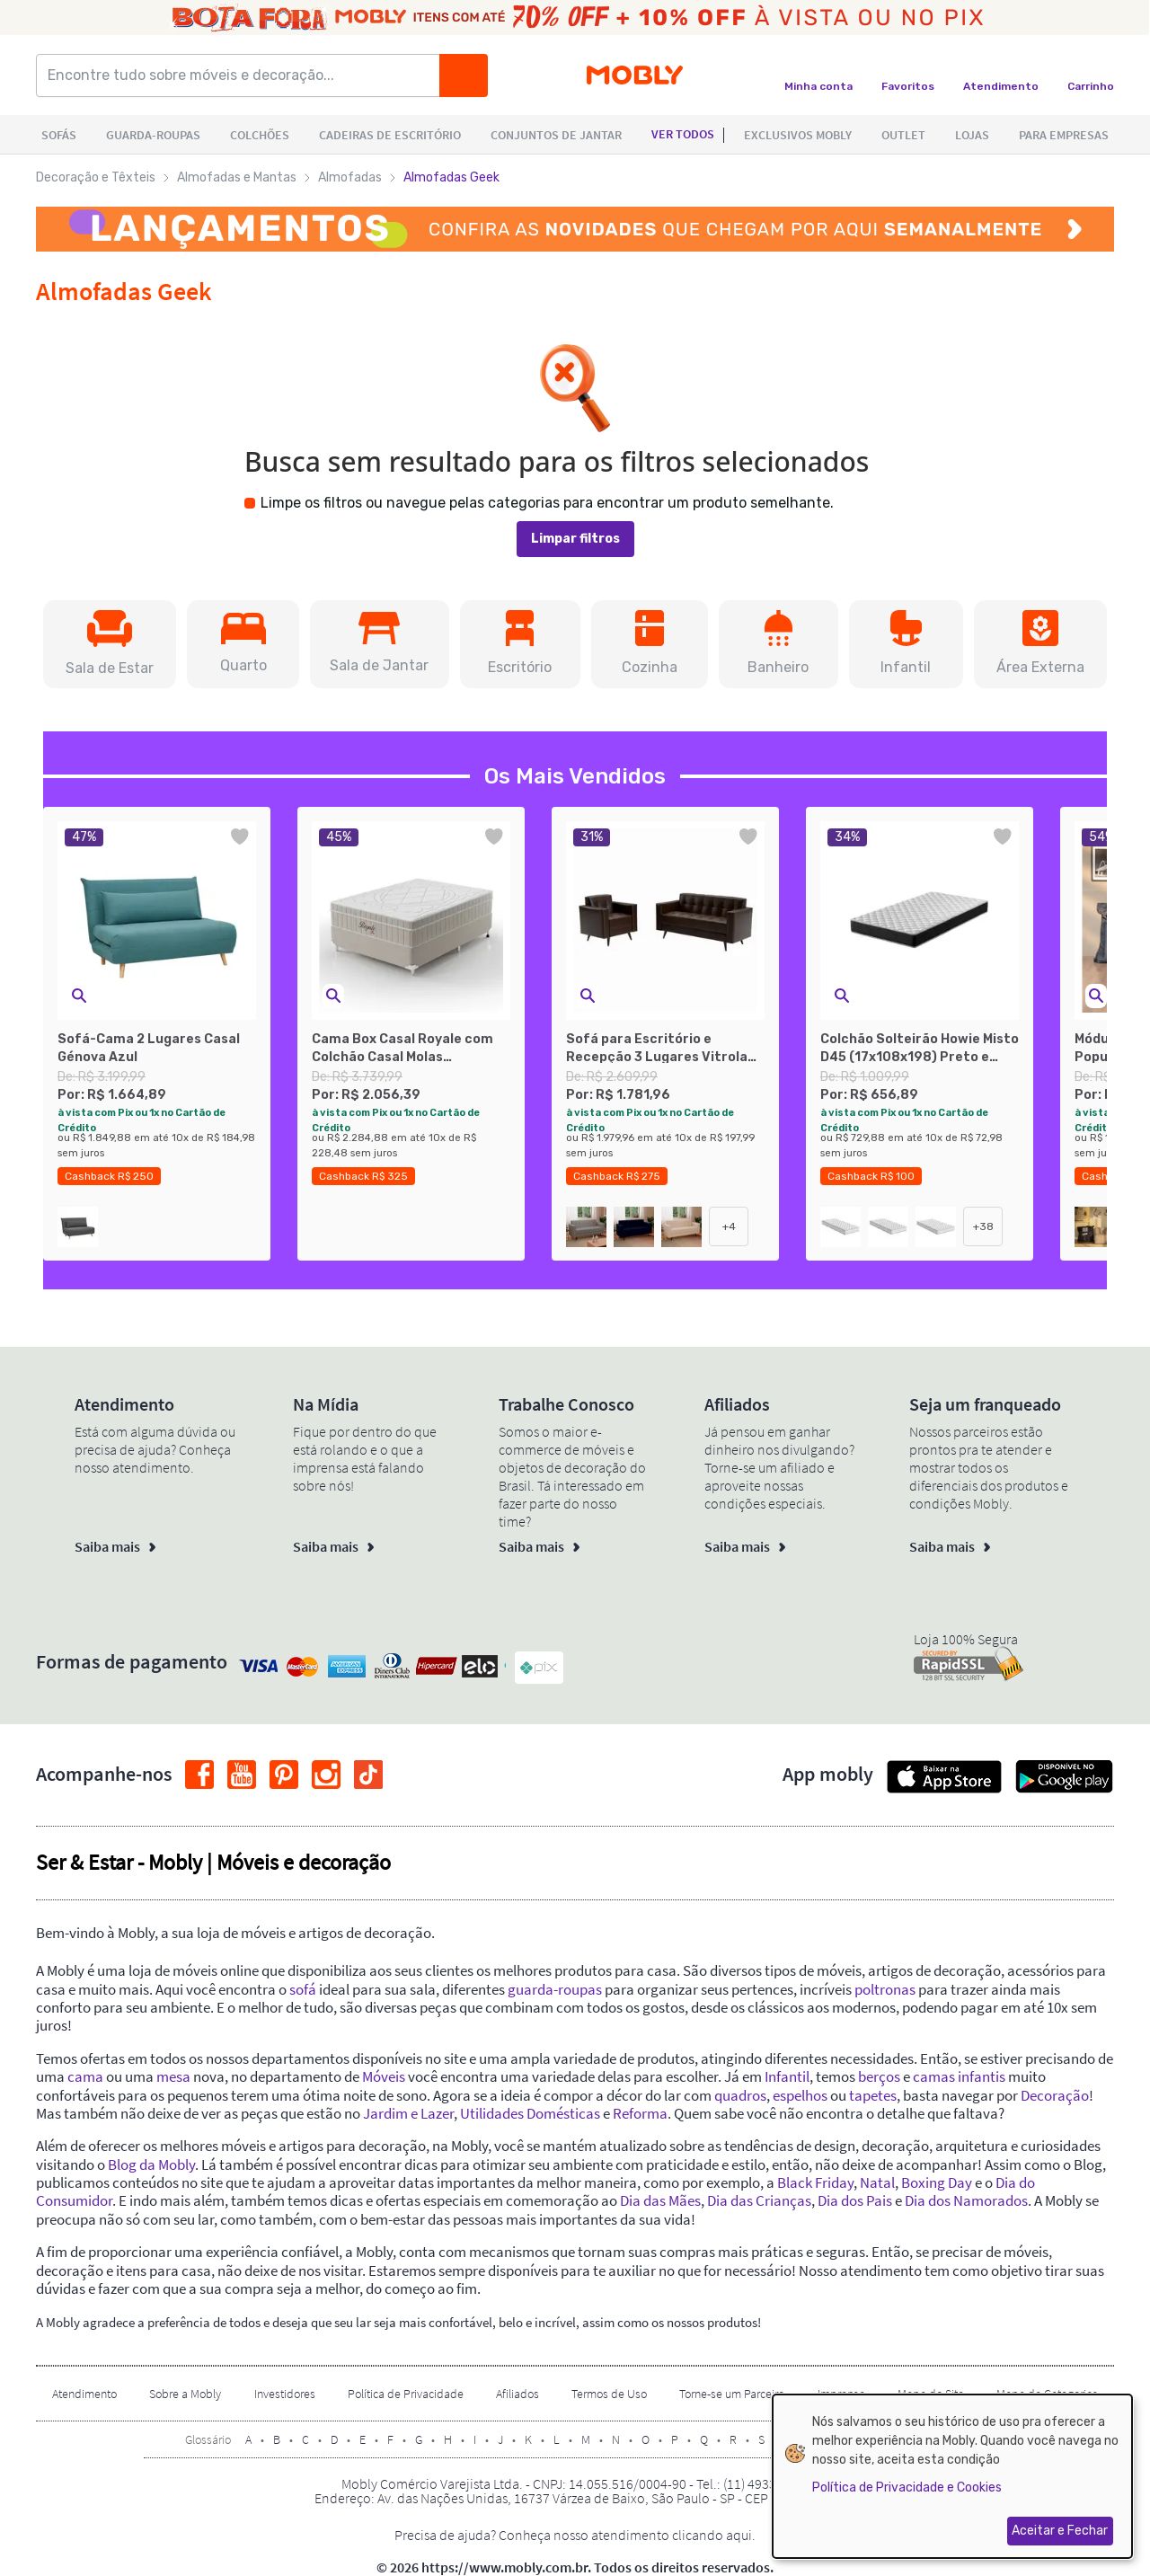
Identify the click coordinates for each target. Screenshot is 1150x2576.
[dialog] (952, 2476)
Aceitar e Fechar (1060, 2530)
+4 (729, 1226)
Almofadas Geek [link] (451, 177)
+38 (983, 1226)
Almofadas (350, 177)
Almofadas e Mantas (236, 177)
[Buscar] (463, 75)
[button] (109, 644)
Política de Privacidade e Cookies (907, 2487)
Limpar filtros (575, 538)
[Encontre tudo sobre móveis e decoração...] (243, 75)
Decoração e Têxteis (95, 177)
